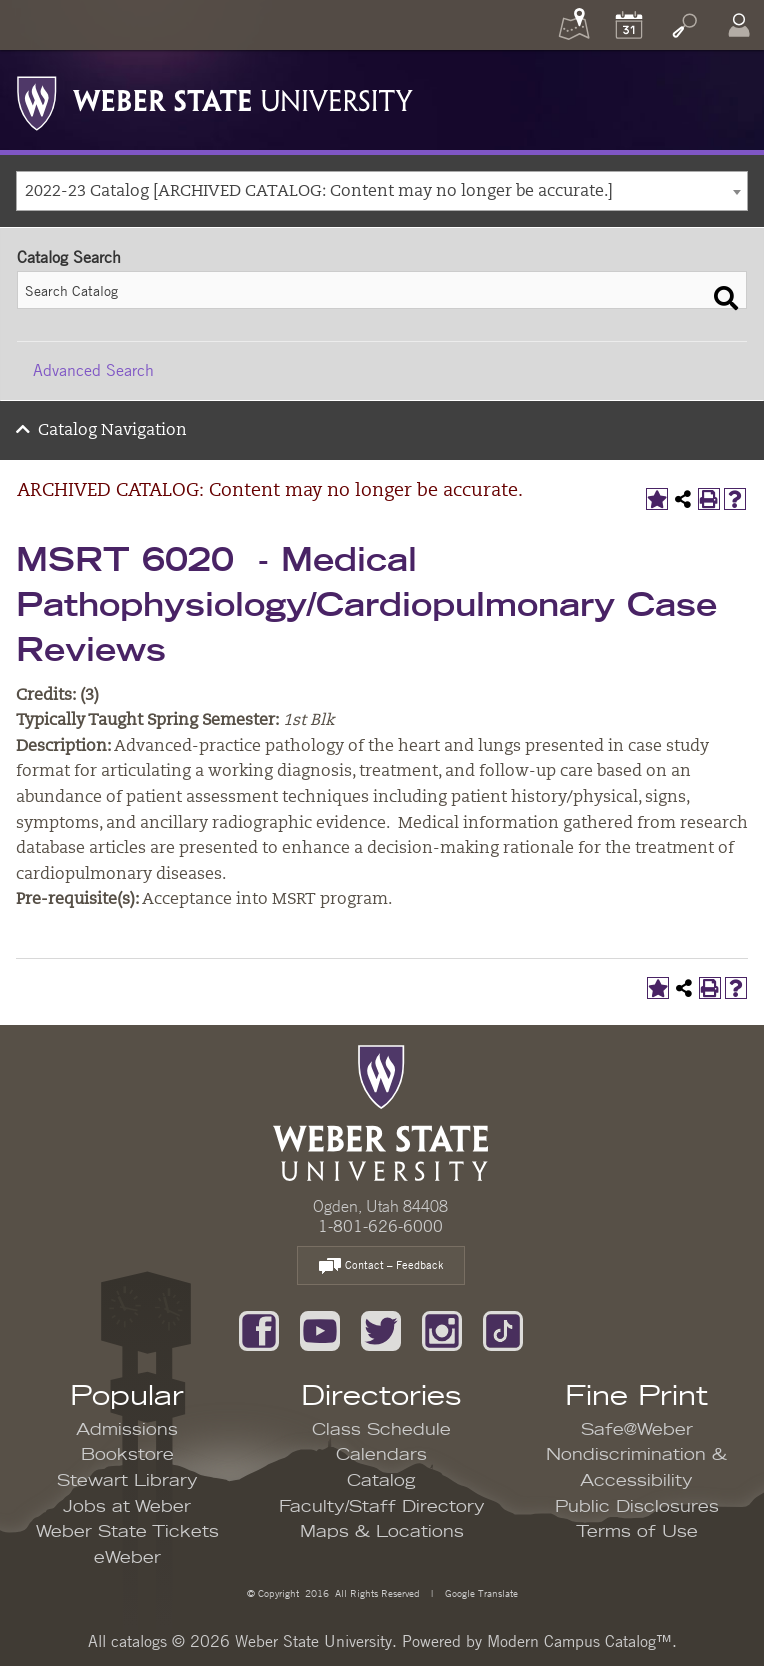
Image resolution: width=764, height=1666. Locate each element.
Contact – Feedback (381, 1266)
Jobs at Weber (127, 1507)
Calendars (381, 1455)
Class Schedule (381, 1430)
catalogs (139, 1641)
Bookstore (127, 1455)
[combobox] (382, 191)
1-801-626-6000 (380, 1226)
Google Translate (480, 1592)
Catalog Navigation (112, 431)
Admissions (127, 1430)
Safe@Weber (637, 1430)
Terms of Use (637, 1532)
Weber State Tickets (127, 1532)
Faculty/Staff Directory (382, 1507)
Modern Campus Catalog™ (579, 1641)
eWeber (127, 1558)
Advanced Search (93, 370)
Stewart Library (127, 1481)
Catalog (381, 1481)
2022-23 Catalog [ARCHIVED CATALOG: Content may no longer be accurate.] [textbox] (319, 192)
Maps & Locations (382, 1532)
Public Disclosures (637, 1507)
